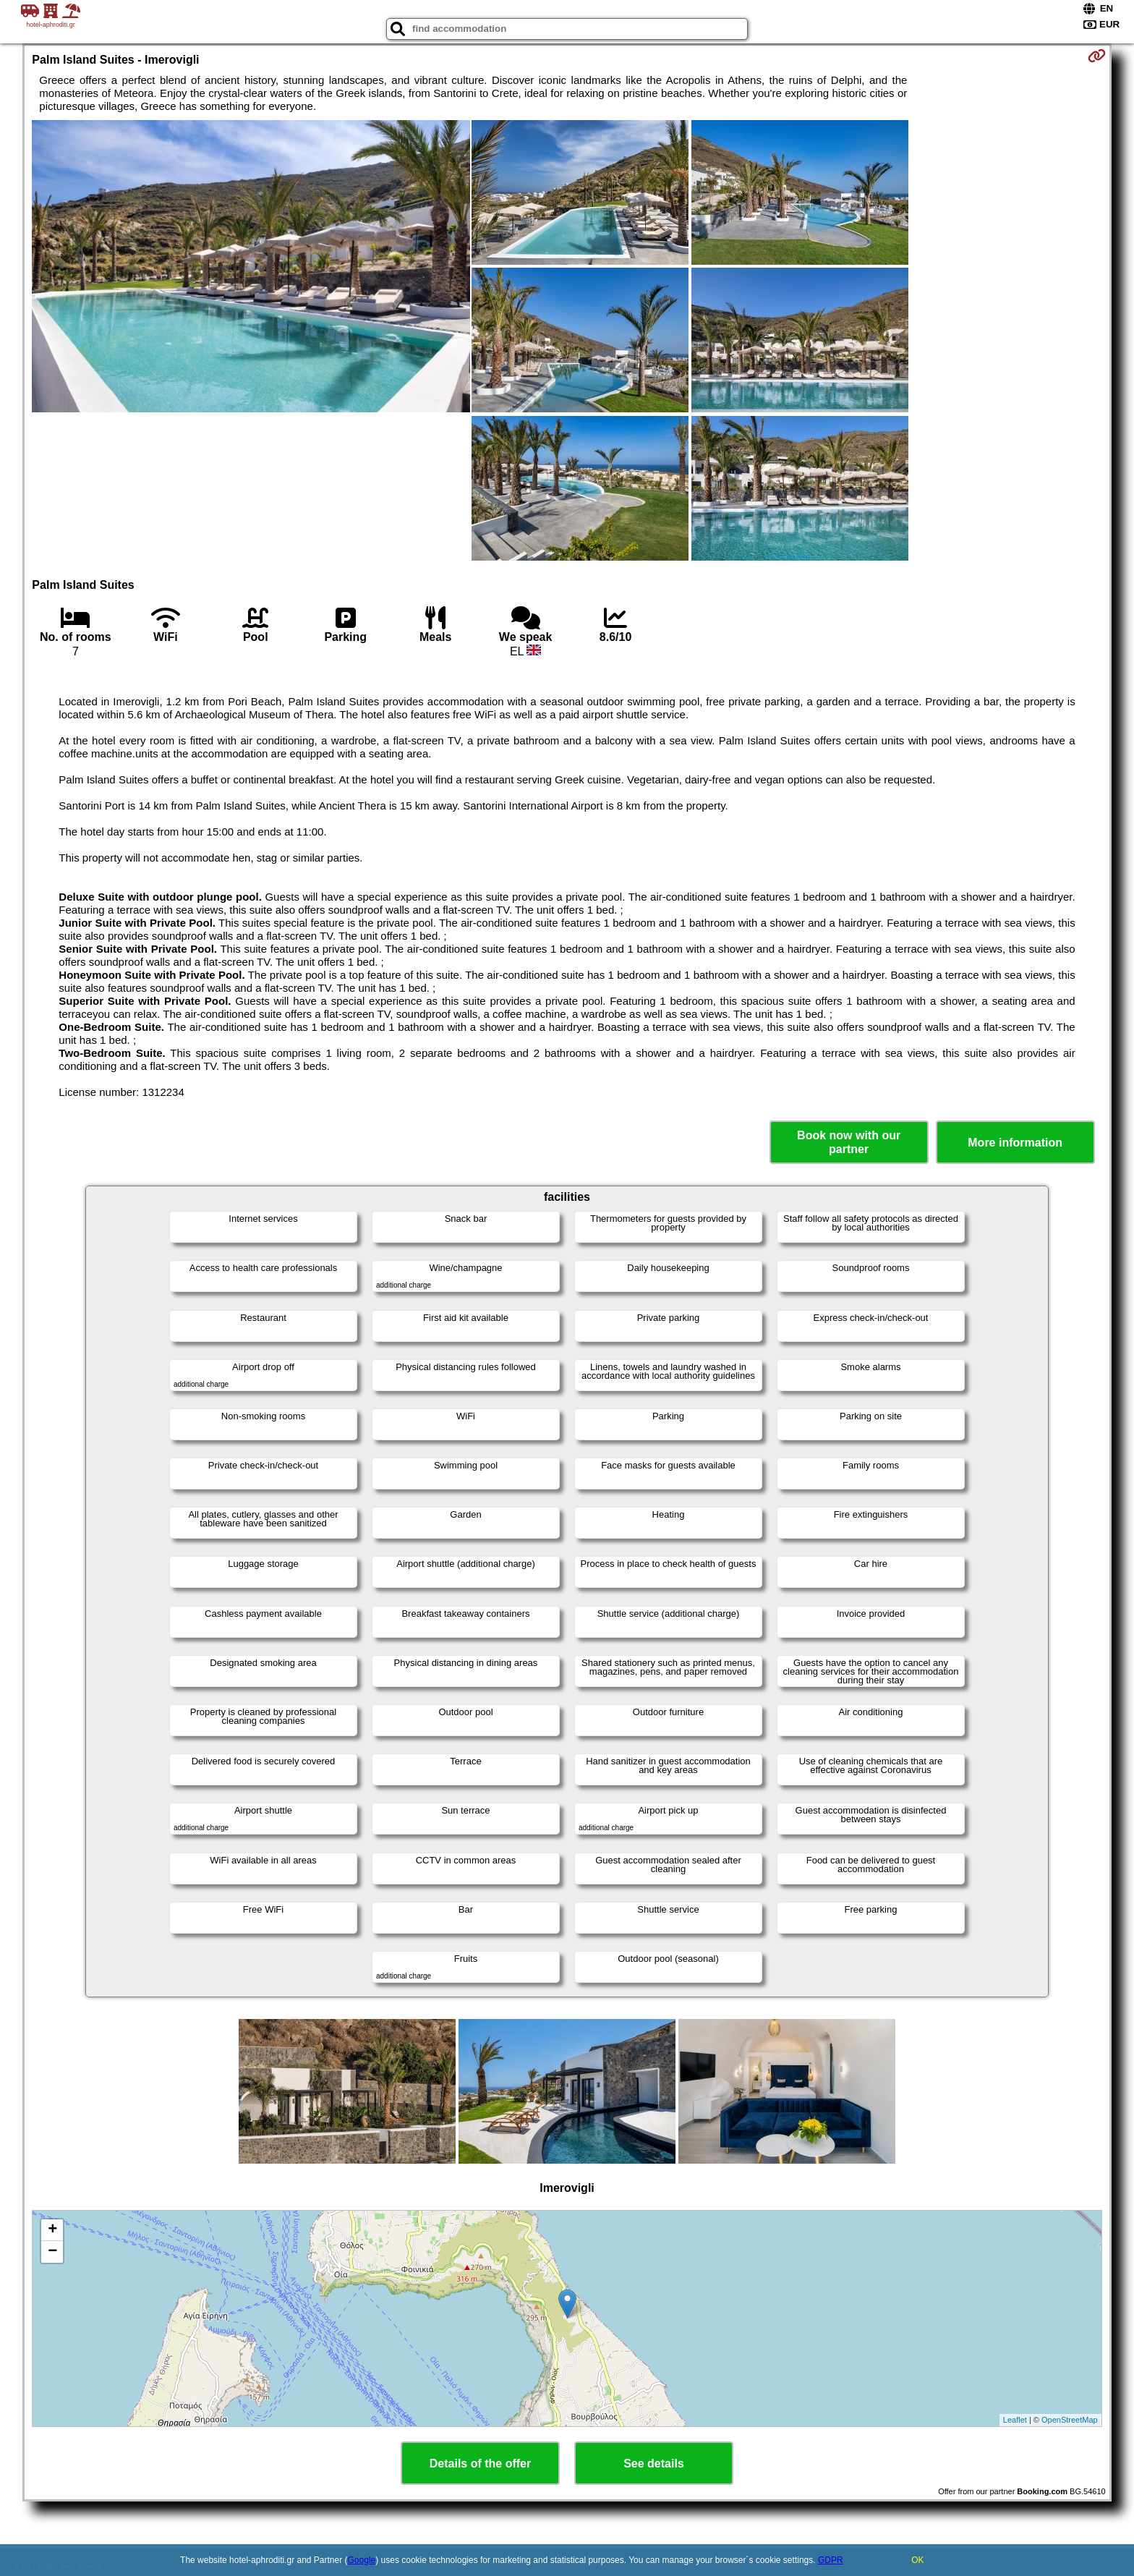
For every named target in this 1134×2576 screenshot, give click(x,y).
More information (1015, 1142)
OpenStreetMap (1069, 2419)
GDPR (830, 2560)
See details (653, 2463)
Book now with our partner (848, 1142)
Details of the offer (480, 2463)
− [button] (52, 2252)
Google (362, 2560)
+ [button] (52, 2230)
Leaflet (1015, 2419)
